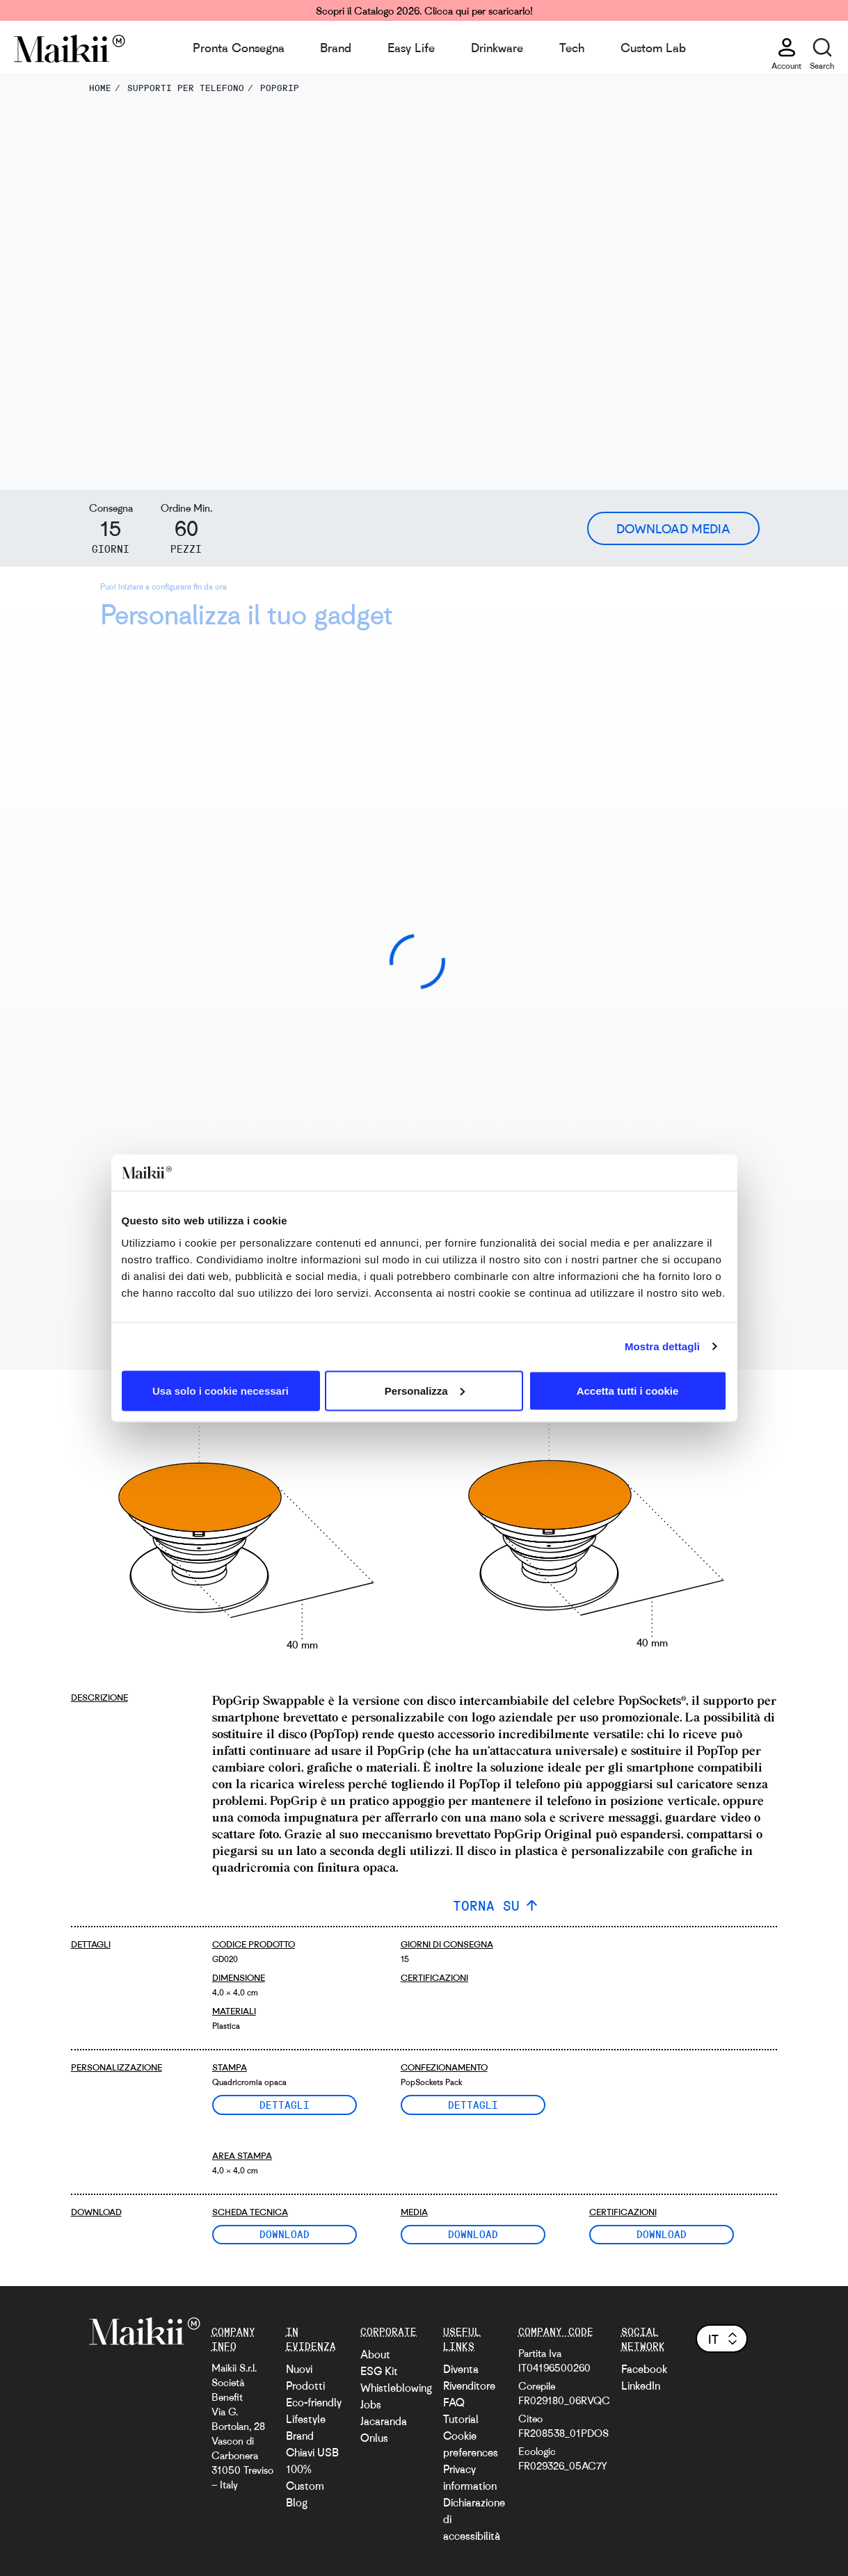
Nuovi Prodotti (305, 2377)
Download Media (673, 528)
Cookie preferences (470, 2444)
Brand (335, 47)
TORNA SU (486, 1905)
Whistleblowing (396, 2388)
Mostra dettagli (662, 1346)
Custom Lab (653, 47)
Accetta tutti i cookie (628, 1390)
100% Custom (305, 2477)
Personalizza (425, 1390)
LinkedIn (640, 2385)
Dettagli (284, 2104)
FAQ (454, 2402)
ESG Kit (379, 2371)
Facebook (644, 2369)
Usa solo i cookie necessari (220, 1390)
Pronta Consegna (239, 47)
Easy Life (411, 47)
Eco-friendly (314, 2402)
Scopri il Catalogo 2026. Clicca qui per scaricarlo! (424, 10)
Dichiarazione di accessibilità (474, 2519)
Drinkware (497, 47)
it (723, 2339)
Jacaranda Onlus (383, 2429)
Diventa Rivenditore (469, 2377)
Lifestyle (306, 2419)
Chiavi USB (312, 2452)
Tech (571, 47)
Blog (296, 2502)
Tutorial (461, 2419)
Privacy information (470, 2477)
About (375, 2354)
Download (284, 2234)
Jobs (370, 2404)
